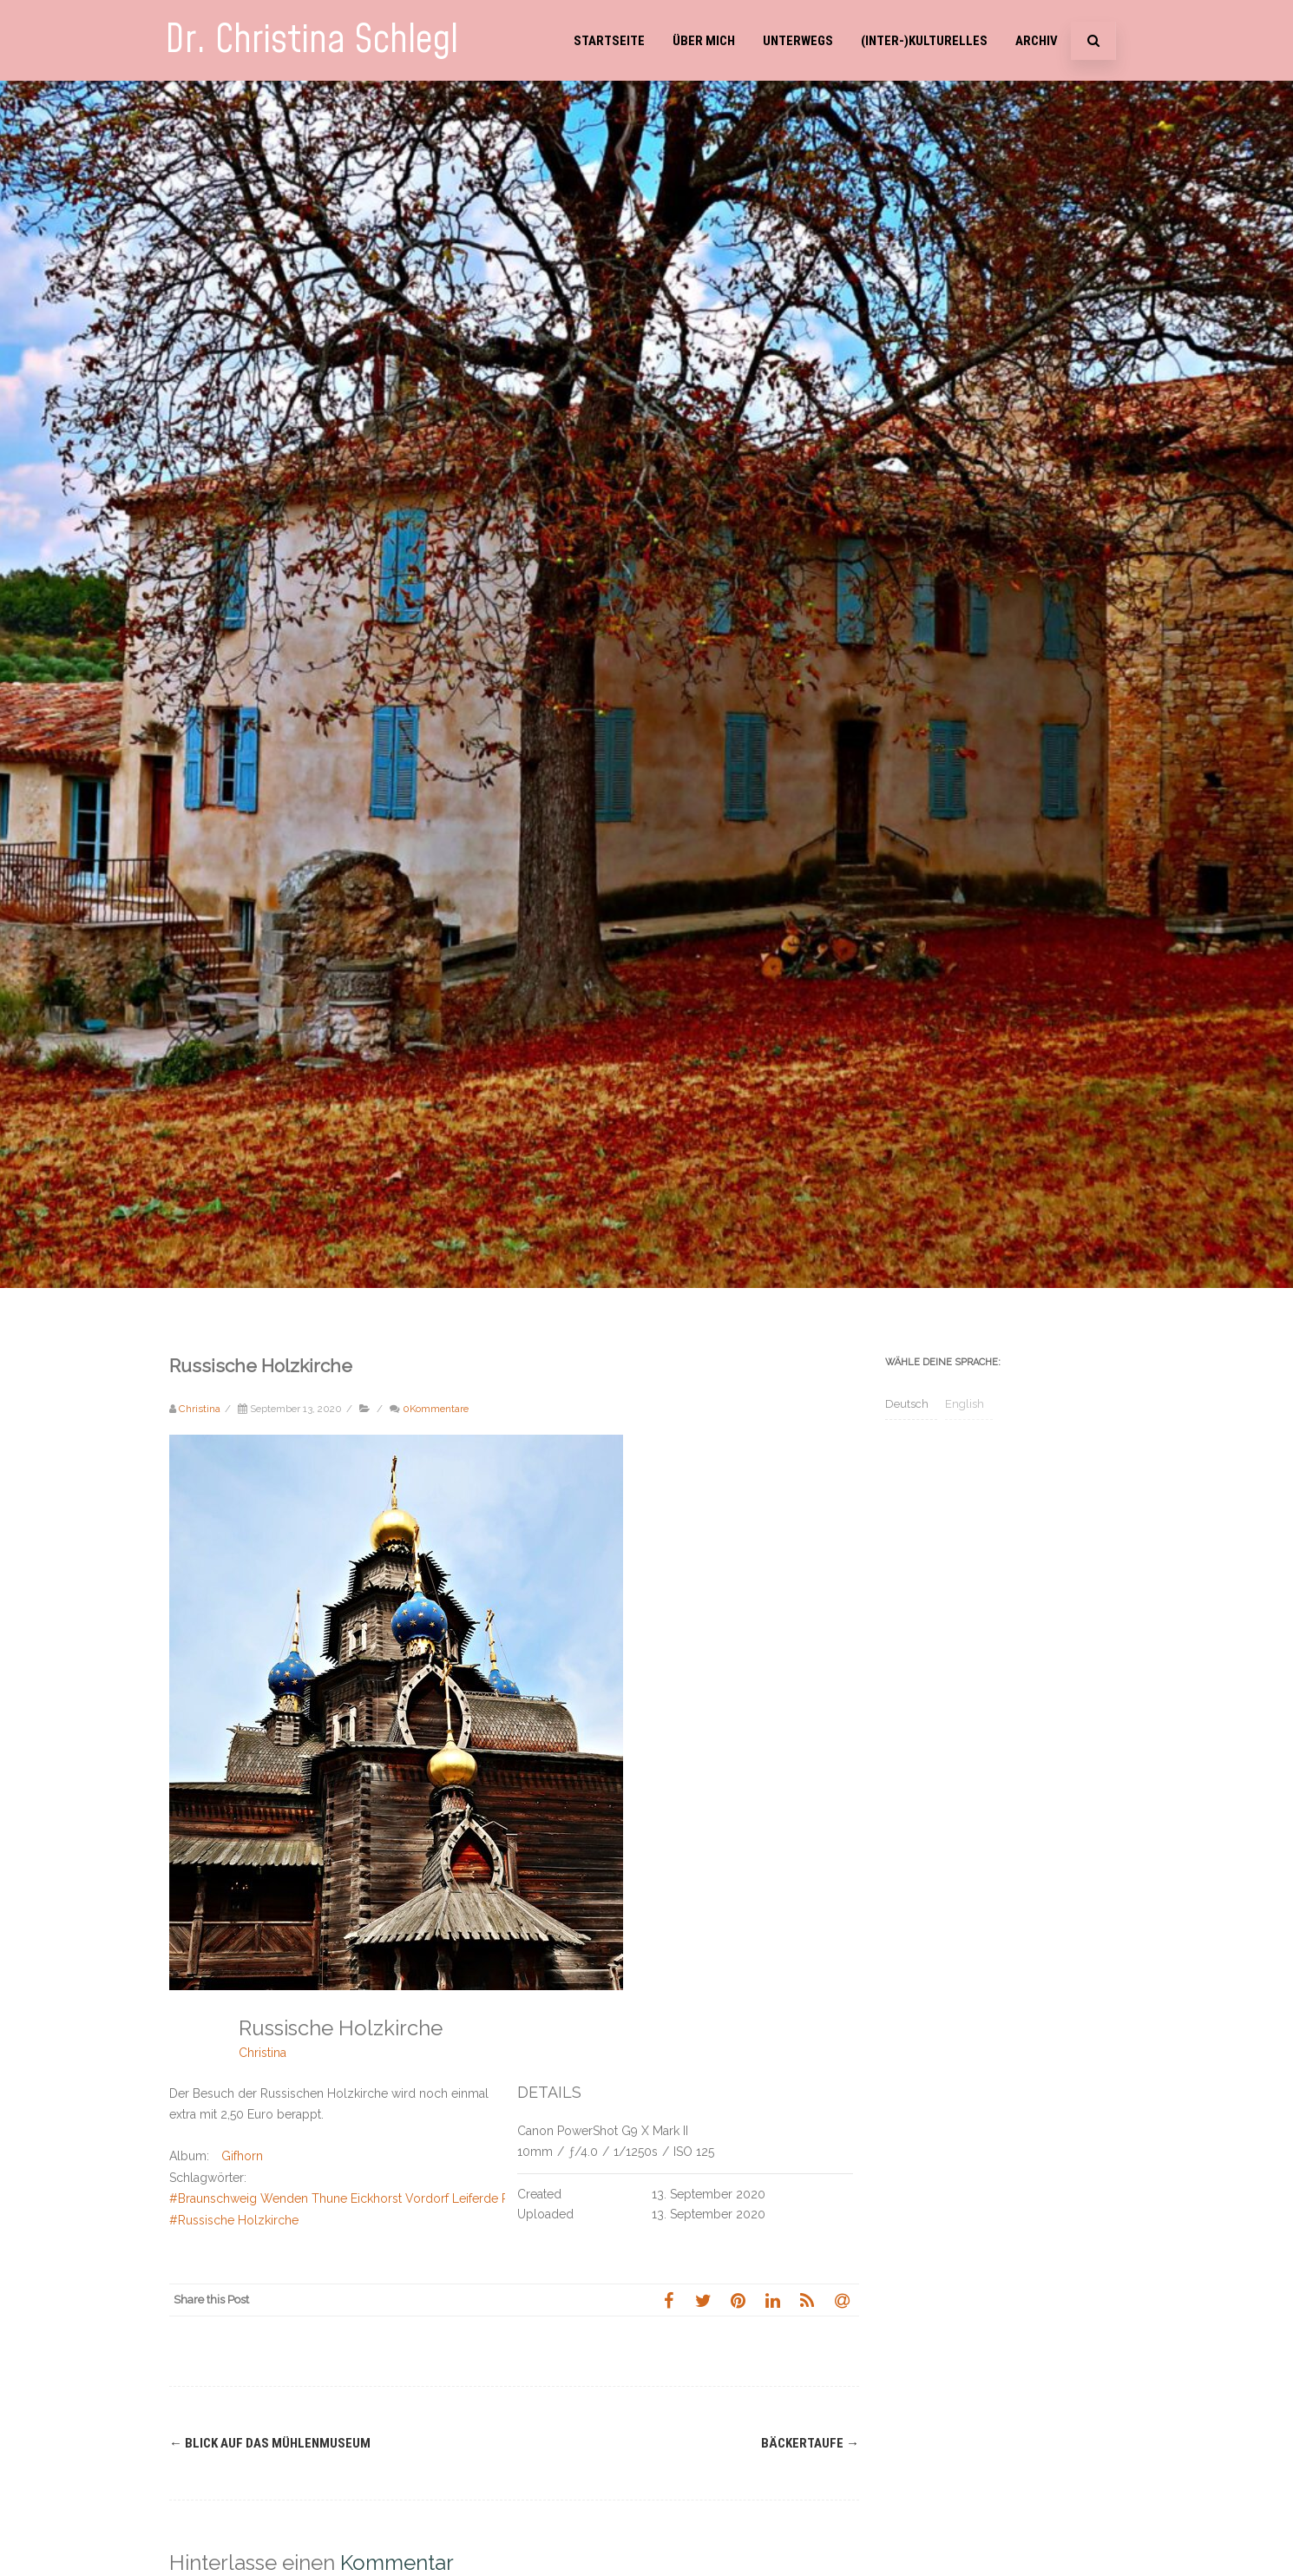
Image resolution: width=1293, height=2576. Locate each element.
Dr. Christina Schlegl (311, 40)
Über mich (704, 41)
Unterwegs (798, 41)
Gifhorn (242, 2156)
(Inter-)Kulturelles (924, 41)
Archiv (1036, 41)
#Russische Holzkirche (234, 2220)
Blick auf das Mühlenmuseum (270, 2443)
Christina (262, 2053)
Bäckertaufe (810, 2443)
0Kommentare (436, 1409)
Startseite (609, 41)
